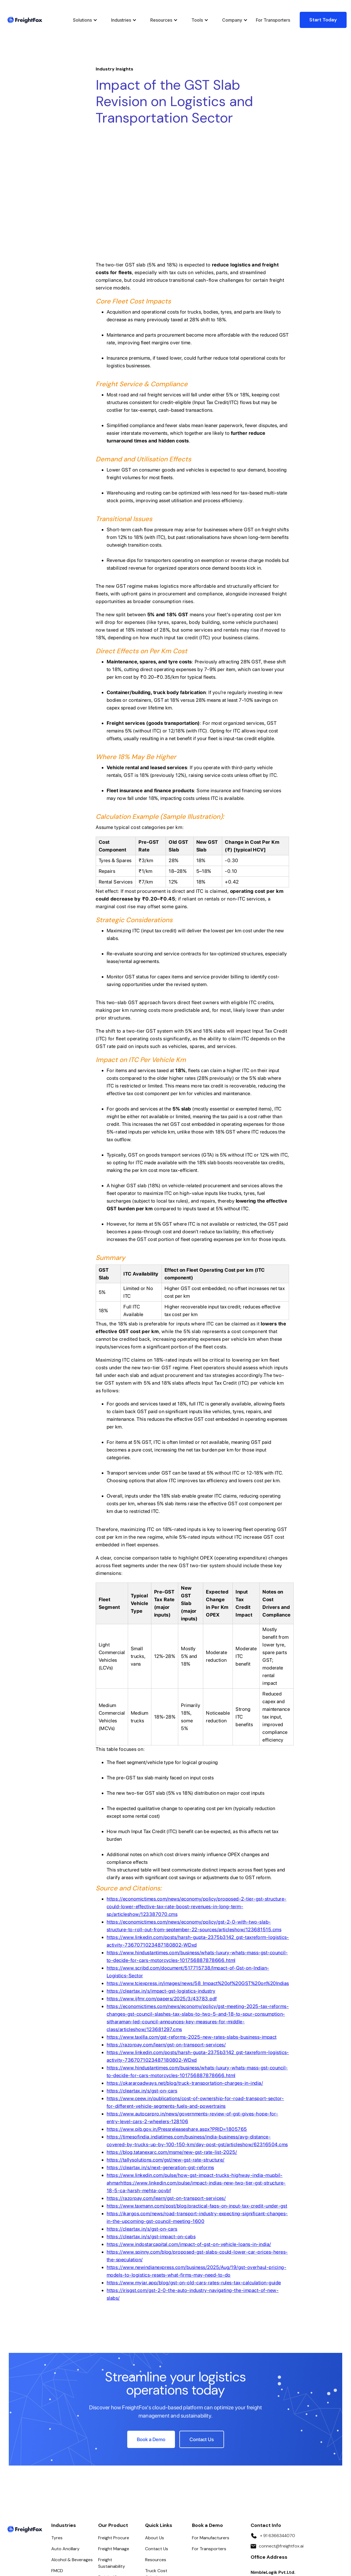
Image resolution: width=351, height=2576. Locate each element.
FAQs (150, 2478)
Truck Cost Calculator (156, 2464)
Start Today (323, 19)
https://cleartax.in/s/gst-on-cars (142, 1981)
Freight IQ (107, 2467)
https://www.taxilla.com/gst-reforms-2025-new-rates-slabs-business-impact (192, 1927)
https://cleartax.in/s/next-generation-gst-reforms (160, 2058)
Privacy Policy (100, 2545)
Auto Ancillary (65, 2439)
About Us (154, 2428)
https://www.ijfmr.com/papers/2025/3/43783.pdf (162, 1889)
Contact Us (156, 2439)
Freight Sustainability (111, 2453)
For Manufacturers (210, 2428)
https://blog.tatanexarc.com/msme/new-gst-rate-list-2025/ (172, 2042)
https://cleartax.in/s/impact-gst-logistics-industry (161, 1881)
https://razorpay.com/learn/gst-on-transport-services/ (166, 1935)
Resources (155, 2450)
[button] (84, 20)
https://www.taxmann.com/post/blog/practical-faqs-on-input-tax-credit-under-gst (197, 2096)
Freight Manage (113, 2439)
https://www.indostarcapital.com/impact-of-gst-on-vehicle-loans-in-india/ (189, 2134)
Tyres (57, 2428)
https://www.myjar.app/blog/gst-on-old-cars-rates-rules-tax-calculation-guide (194, 2173)
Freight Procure (113, 2428)
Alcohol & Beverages (72, 2450)
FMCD (57, 2461)
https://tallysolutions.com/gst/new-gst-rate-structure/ (166, 2050)
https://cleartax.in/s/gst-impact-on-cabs (151, 2127)
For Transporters (273, 20)
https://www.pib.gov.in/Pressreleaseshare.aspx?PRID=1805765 (177, 2019)
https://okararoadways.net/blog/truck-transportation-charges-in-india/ (185, 1973)
